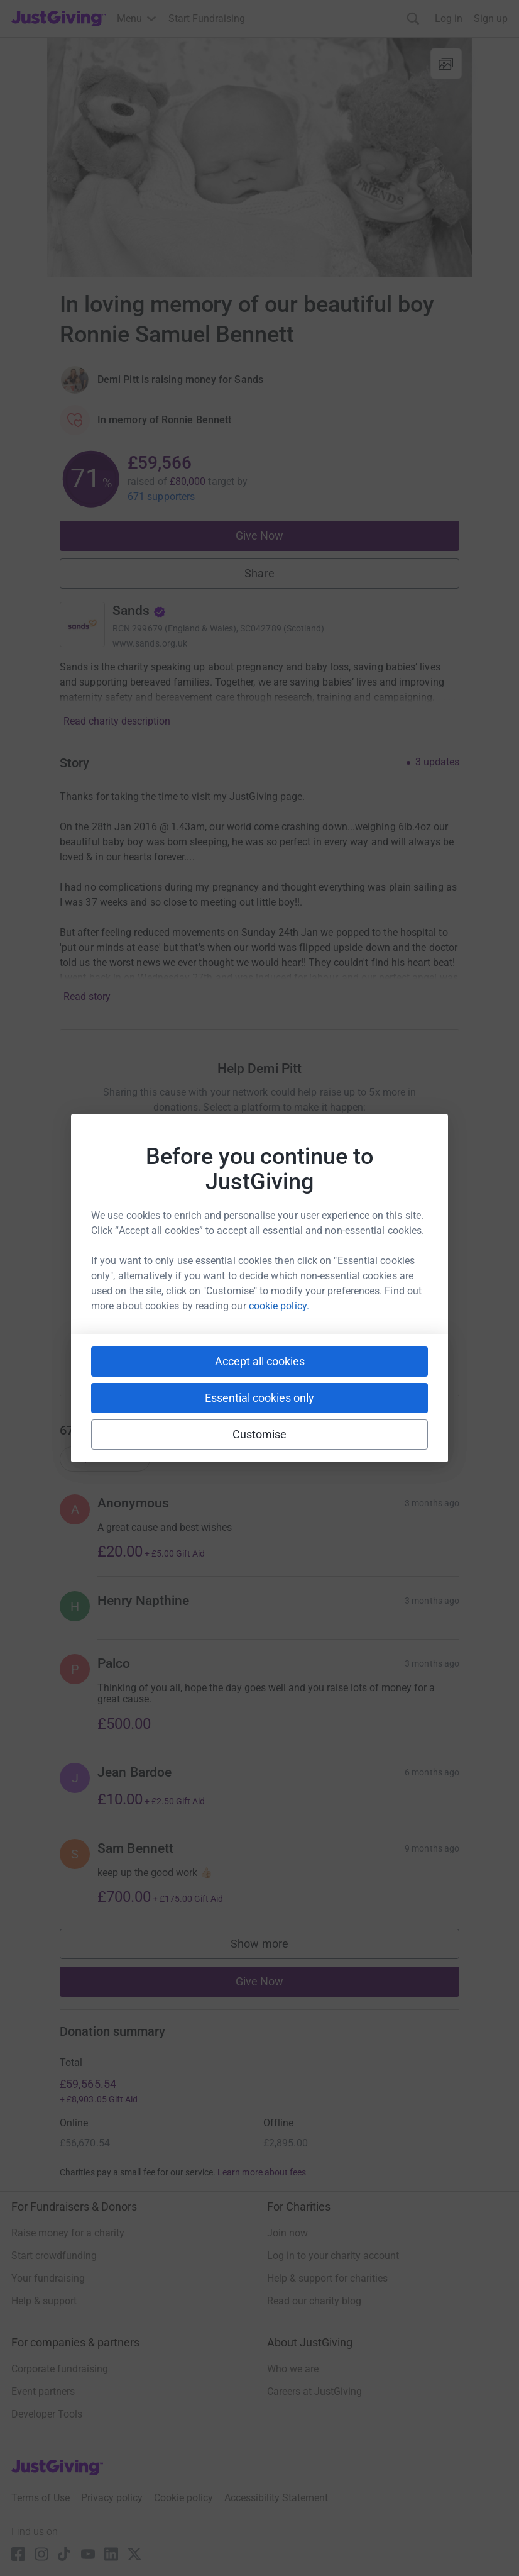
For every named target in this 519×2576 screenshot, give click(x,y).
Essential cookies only (259, 1397)
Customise (259, 1434)
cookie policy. (279, 1306)
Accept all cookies (260, 1361)
